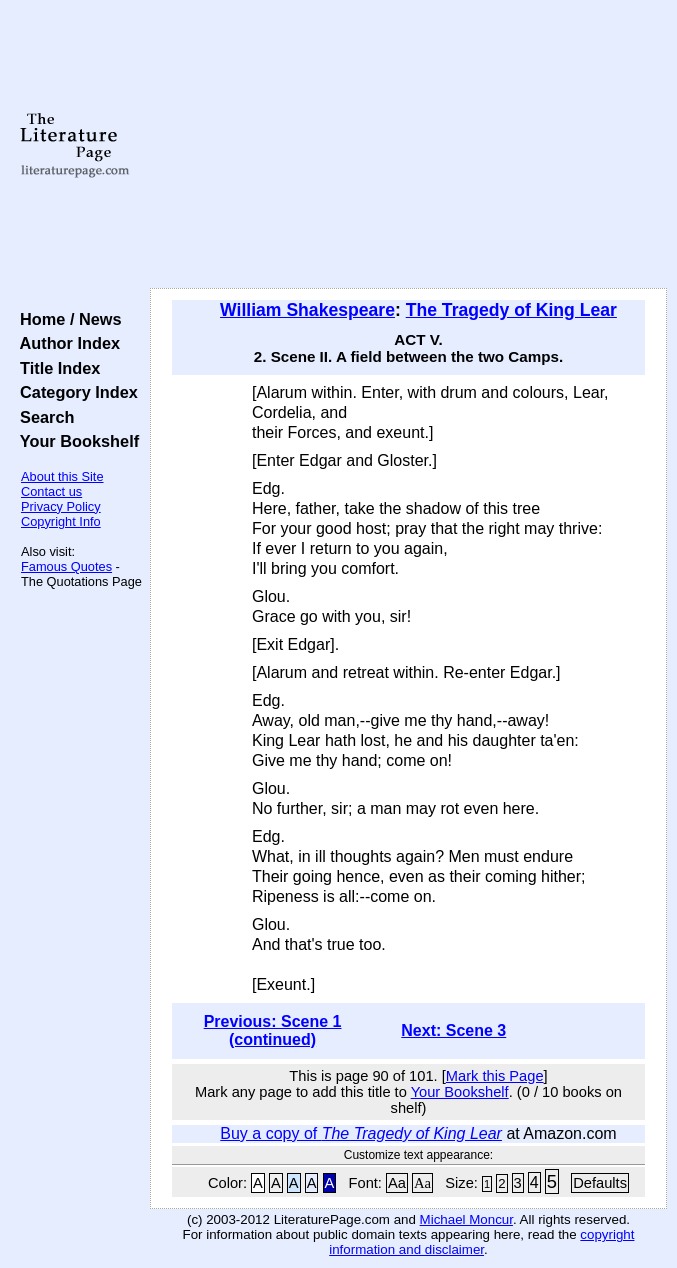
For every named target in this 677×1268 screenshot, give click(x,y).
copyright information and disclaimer (481, 1242)
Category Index (74, 392)
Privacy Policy (61, 506)
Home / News (66, 319)
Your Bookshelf (75, 441)
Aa (397, 1183)
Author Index (65, 343)
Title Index (55, 368)
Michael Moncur (466, 1219)
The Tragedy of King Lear (511, 310)
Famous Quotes (66, 566)
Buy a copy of (361, 1133)
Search (42, 417)
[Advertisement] (408, 145)
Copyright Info (61, 521)
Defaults (600, 1183)
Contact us (51, 491)
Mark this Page (495, 1076)
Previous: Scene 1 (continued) (273, 1030)
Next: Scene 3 (453, 1030)
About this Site (62, 476)
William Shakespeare (307, 310)
